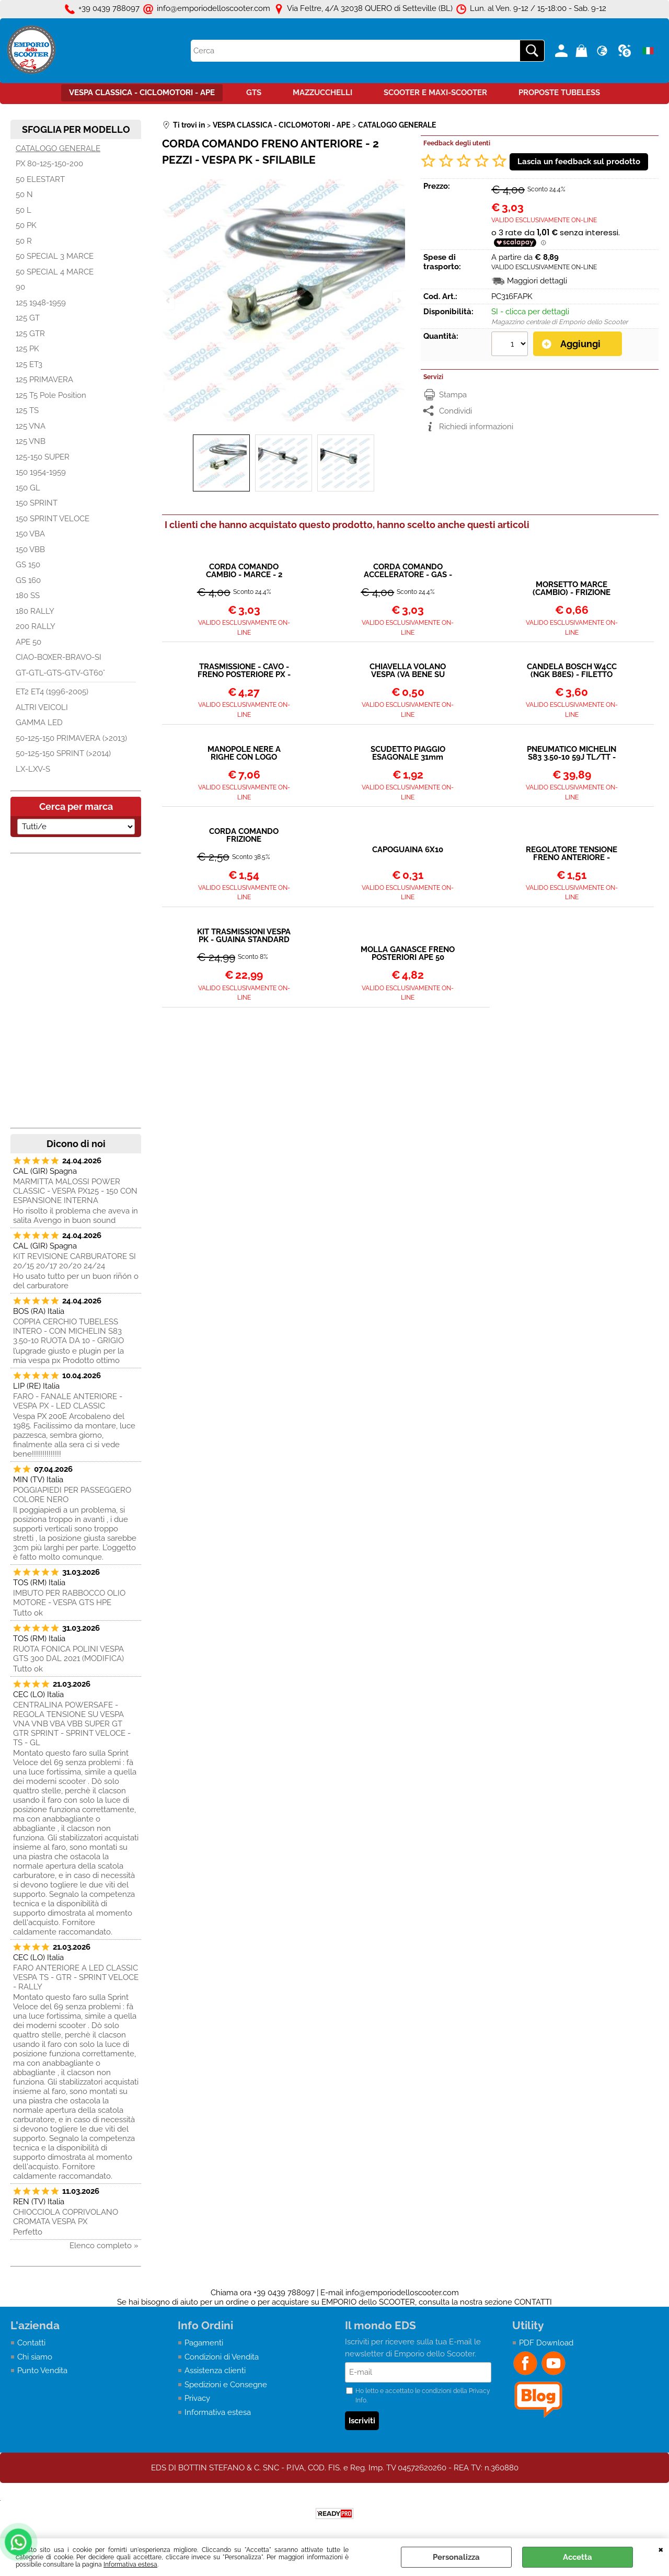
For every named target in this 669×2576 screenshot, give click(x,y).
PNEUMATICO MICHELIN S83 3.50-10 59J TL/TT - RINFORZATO (571, 753)
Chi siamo (34, 2357)
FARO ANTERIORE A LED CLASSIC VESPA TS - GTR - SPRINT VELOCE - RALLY (76, 1977)
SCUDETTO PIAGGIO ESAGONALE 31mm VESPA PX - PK (408, 753)
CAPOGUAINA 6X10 (407, 850)
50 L (23, 210)
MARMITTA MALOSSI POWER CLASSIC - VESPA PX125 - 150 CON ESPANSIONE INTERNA (75, 1191)
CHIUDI (661, 2549)
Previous (169, 300)
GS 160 (28, 580)
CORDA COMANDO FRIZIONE (244, 835)
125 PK (27, 348)
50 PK (26, 225)
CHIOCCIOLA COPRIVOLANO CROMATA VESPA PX (65, 2216)
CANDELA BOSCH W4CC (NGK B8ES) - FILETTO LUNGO (572, 671)
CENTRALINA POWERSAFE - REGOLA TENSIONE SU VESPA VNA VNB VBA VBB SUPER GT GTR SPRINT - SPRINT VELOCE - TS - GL (72, 1723)
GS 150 (28, 564)
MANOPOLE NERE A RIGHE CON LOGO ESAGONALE (244, 753)
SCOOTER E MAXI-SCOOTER (435, 92)
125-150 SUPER (43, 457)
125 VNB (30, 441)
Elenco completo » (104, 2245)
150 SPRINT (36, 503)
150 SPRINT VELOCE (52, 518)
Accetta (577, 2557)
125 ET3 (29, 364)
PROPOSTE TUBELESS (559, 92)
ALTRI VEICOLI (42, 707)
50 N (24, 194)
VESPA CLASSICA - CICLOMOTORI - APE (142, 92)
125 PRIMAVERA (44, 379)
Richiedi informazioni (476, 426)
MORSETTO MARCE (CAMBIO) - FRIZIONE (571, 589)
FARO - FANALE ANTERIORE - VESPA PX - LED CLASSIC (67, 1401)
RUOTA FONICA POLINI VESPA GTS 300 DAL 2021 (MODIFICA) (68, 1653)
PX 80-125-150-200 (49, 163)
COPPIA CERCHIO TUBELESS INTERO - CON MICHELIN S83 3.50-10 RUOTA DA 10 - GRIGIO (68, 1331)
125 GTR (30, 333)
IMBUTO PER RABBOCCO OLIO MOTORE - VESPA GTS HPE (69, 1597)
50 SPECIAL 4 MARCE (55, 272)
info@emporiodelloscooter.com (402, 2292)
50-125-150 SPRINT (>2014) (63, 753)
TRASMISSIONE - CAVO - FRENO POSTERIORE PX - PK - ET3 (244, 671)
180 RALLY (35, 611)
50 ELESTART (40, 179)
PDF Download (546, 2343)
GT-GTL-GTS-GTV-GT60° (60, 673)
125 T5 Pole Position (51, 395)
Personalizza (456, 2557)
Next (398, 300)
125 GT (28, 318)
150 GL (28, 488)
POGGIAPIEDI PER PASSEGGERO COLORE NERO (72, 1494)
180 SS (28, 595)
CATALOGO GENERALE (58, 148)
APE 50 (28, 642)
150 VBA (30, 534)
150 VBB (30, 549)
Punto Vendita (42, 2370)
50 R (24, 241)
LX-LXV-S (33, 769)
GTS (253, 92)
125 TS (27, 410)
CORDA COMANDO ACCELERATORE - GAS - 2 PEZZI (408, 571)
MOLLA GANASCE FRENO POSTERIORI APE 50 (408, 953)
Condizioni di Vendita (221, 2357)
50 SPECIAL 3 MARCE (55, 256)
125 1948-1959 (41, 302)
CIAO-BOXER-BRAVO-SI (58, 657)
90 (20, 287)
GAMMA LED (39, 722)
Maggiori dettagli (537, 280)
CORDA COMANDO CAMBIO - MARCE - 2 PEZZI (244, 571)
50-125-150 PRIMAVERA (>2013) (71, 738)
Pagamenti (203, 2343)
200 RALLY (35, 626)
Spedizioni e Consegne (225, 2384)
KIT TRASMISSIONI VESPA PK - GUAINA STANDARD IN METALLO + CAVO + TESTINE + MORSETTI (244, 936)
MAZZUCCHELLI (322, 92)
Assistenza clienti (215, 2370)
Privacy (197, 2398)
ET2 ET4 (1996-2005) (52, 691)
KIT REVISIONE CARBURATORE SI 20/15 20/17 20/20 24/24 (74, 1261)
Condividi (455, 411)
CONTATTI (533, 2302)
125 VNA (30, 426)
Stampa (453, 394)
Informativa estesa (130, 2564)
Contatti (31, 2343)
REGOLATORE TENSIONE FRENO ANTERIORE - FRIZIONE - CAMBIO (571, 854)
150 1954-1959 (41, 472)
